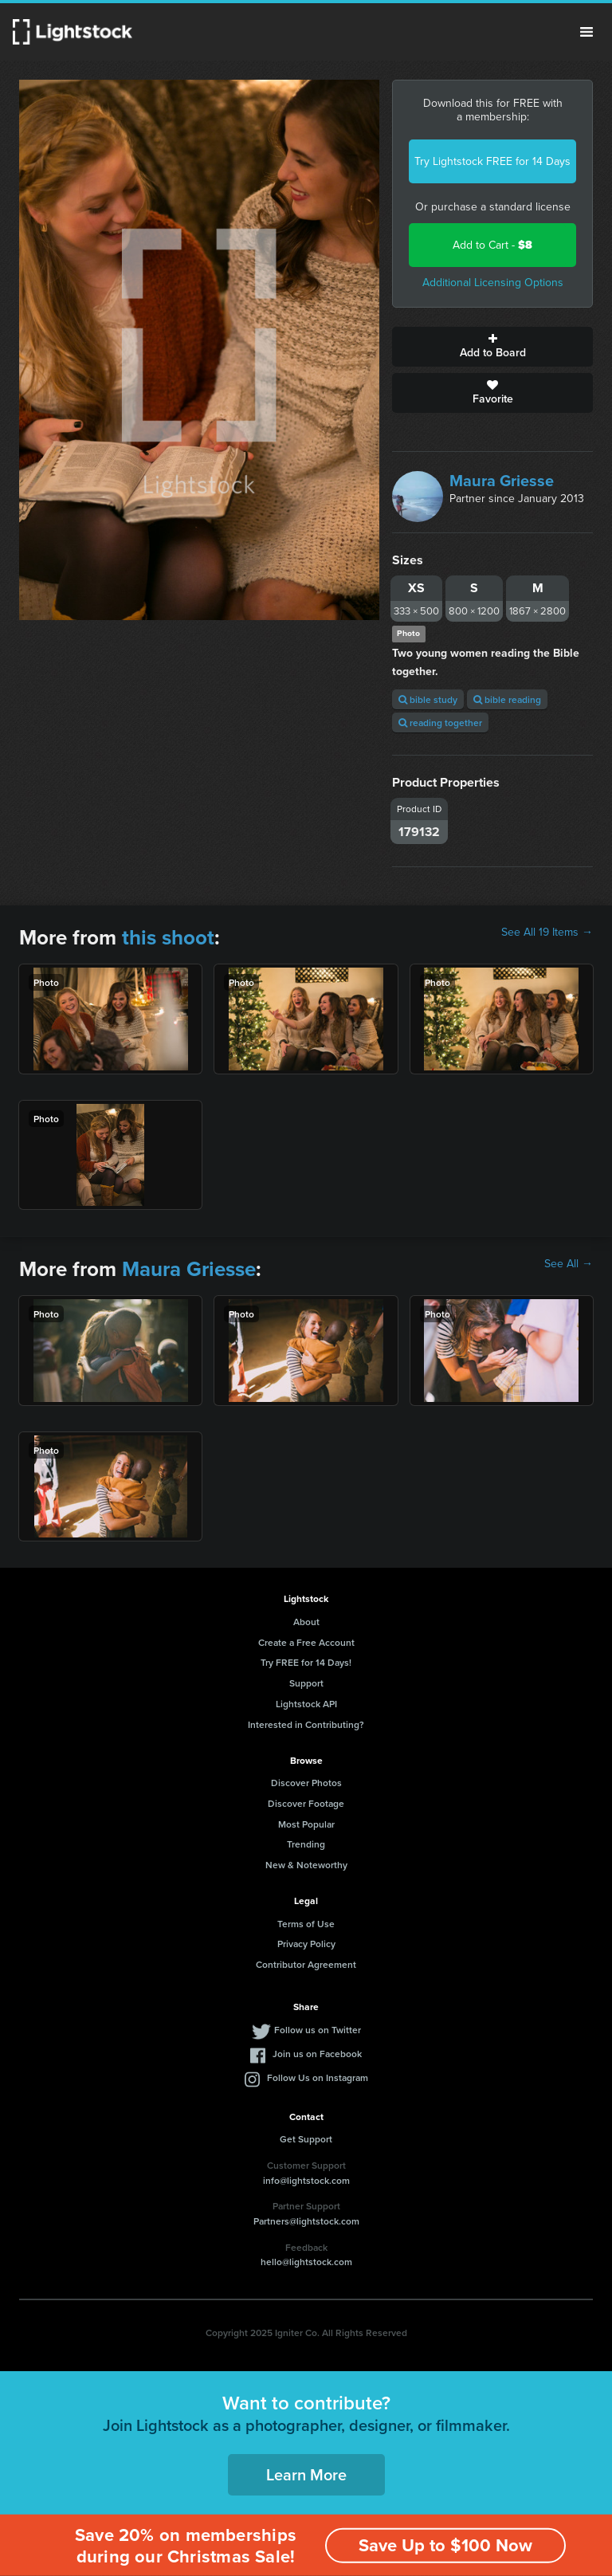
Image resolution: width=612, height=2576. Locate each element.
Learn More (306, 2474)
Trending (306, 1844)
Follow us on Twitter (317, 2029)
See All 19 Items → (547, 932)
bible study (427, 699)
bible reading (507, 699)
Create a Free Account (306, 1642)
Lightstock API (306, 1703)
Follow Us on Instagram (317, 2077)
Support (306, 1683)
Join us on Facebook (317, 2053)
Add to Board (492, 346)
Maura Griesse (501, 481)
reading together (440, 722)
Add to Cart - (492, 245)
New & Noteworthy (306, 1864)
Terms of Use (306, 1923)
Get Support (306, 2139)
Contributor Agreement (306, 1964)
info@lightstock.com (306, 2180)
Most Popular (306, 1824)
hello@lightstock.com (306, 2261)
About (306, 1621)
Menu (586, 32)
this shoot (168, 937)
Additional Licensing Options (492, 282)
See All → (568, 1264)
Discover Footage (306, 1803)
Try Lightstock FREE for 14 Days (492, 161)
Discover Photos (306, 1782)
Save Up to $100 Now (445, 2545)
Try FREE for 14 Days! (306, 1662)
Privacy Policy (306, 1943)
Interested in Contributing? (306, 1724)
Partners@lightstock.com (306, 2221)
